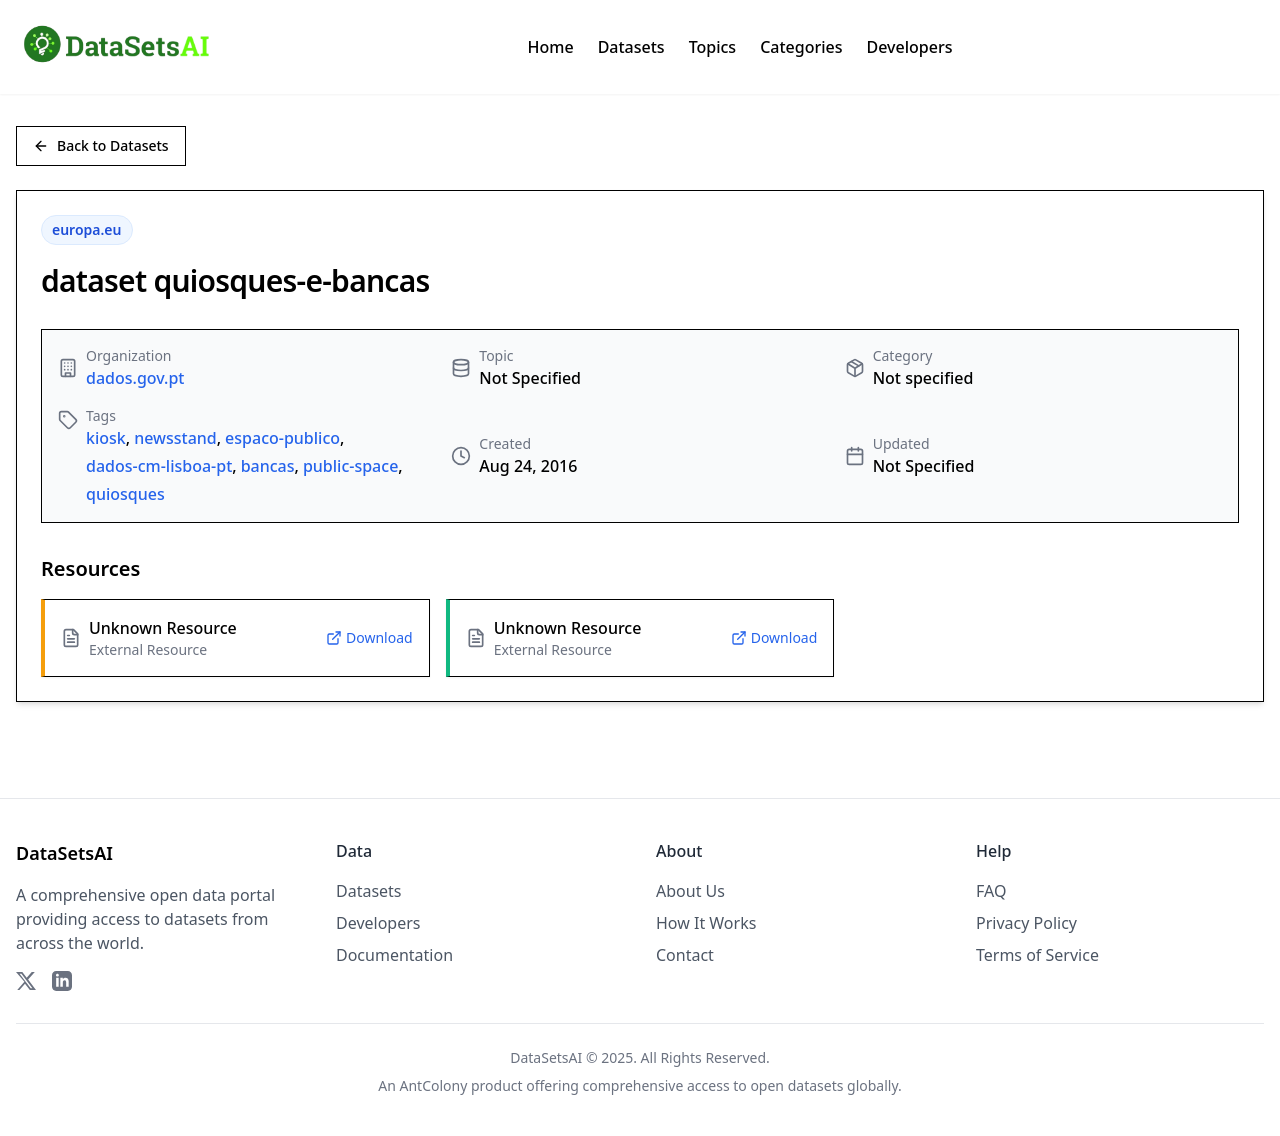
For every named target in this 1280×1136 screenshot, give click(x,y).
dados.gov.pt (135, 378)
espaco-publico (282, 438)
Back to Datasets (101, 145)
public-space (350, 466)
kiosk (106, 438)
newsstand (175, 438)
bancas (268, 466)
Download (369, 637)
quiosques (125, 494)
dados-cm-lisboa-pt (159, 466)
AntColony (434, 1085)
